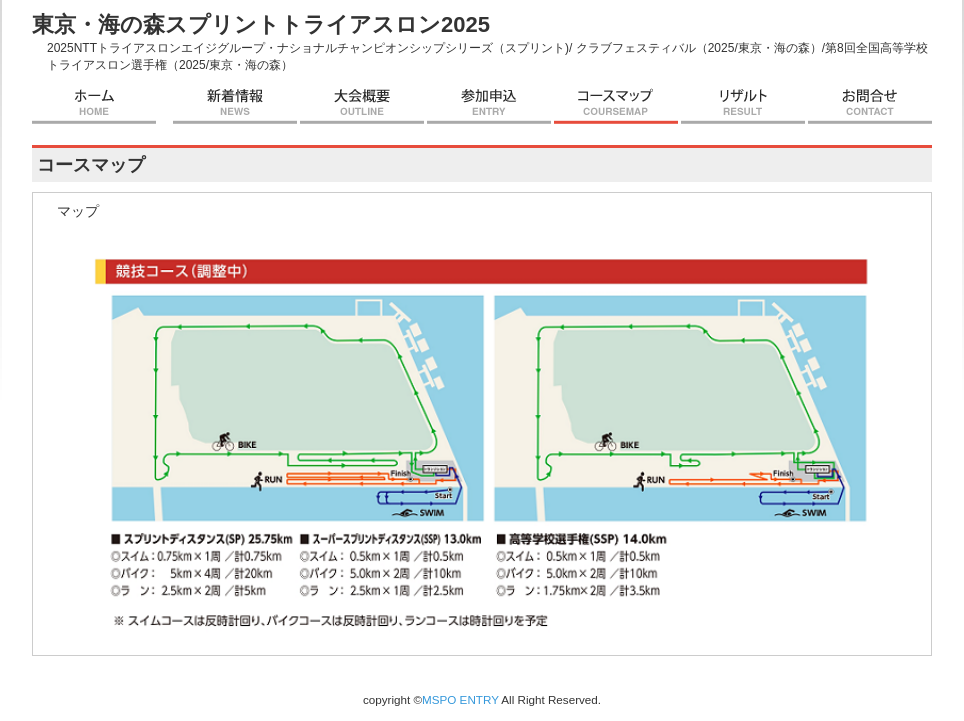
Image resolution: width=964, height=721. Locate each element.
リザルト (743, 104)
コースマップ (616, 104)
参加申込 (489, 104)
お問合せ (870, 104)
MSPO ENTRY (460, 699)
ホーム (94, 104)
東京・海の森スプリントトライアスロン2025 (261, 24)
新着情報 (235, 104)
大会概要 (362, 104)
